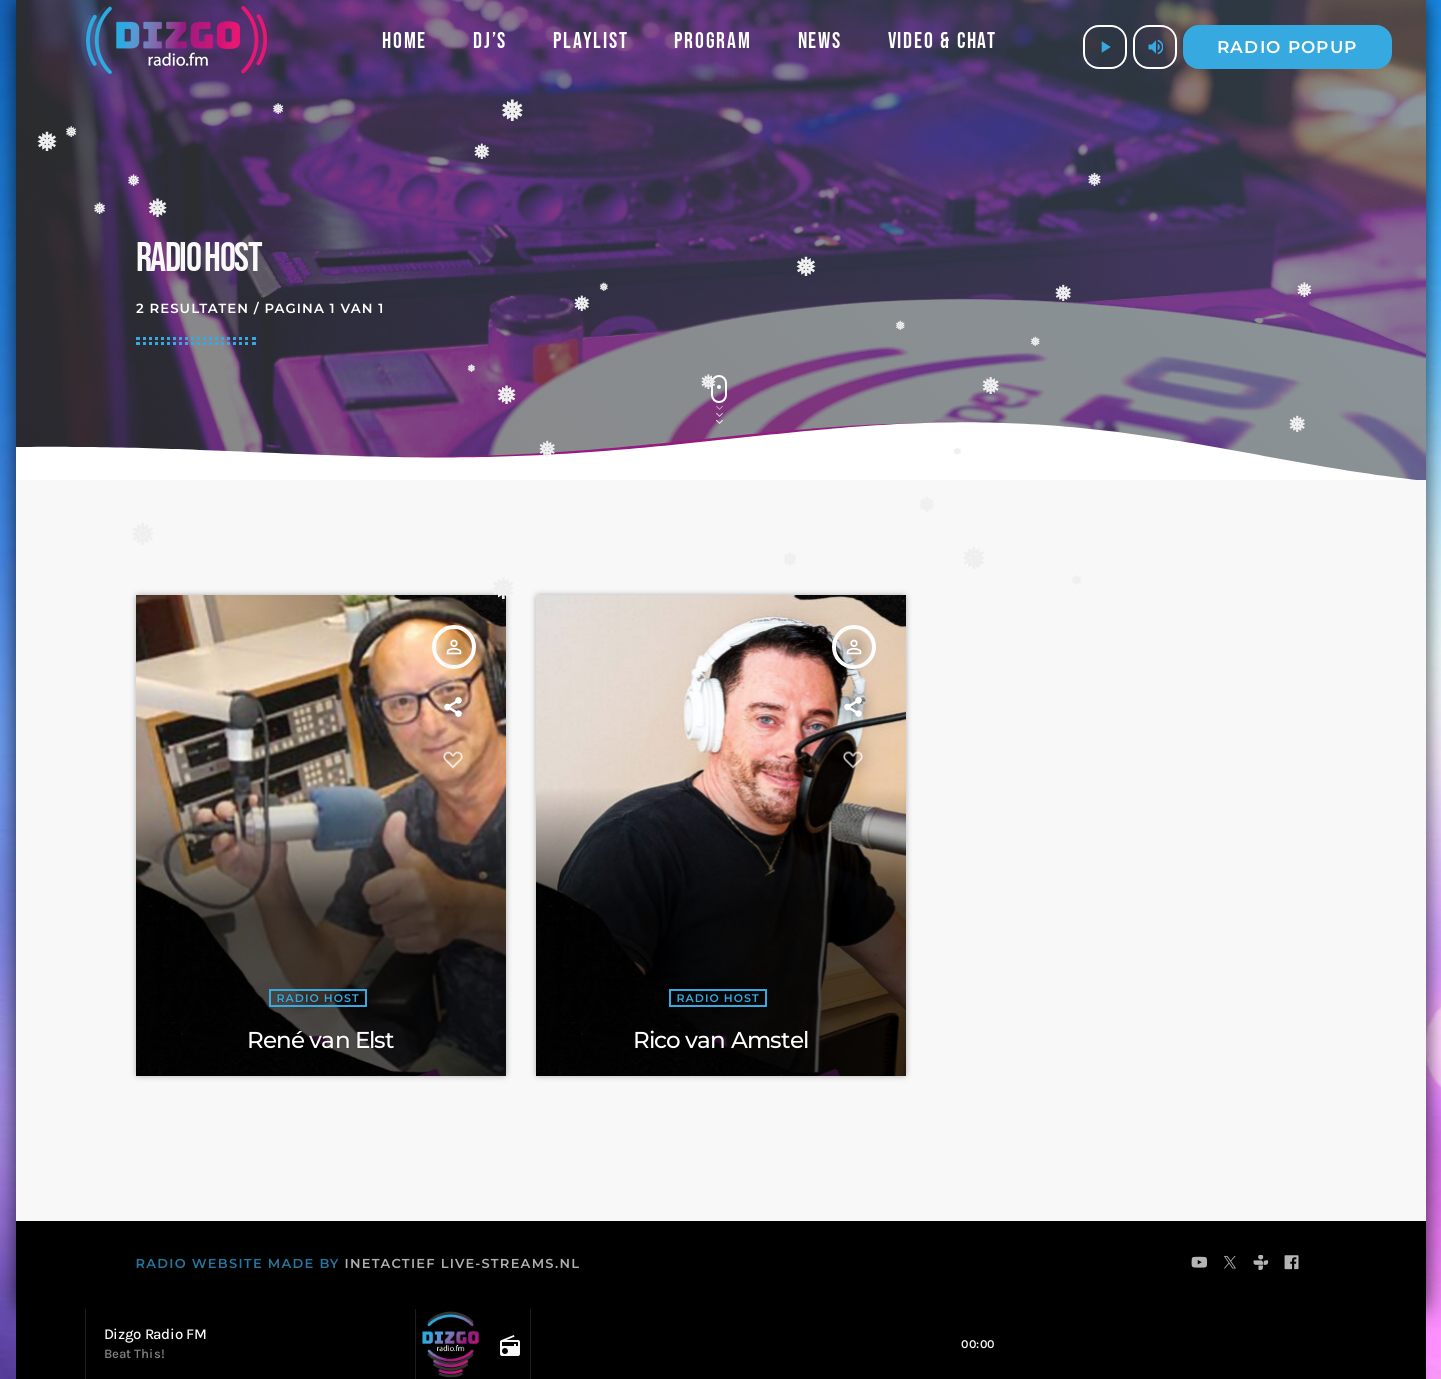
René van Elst (321, 1040)
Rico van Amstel (721, 1040)
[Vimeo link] (176, 47)
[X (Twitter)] (1230, 1265)
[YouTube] (1199, 1265)
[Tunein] (1261, 1265)
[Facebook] (1292, 1265)
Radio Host (317, 999)
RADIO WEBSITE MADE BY (238, 1264)
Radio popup (1287, 47)
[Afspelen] (1105, 47)
